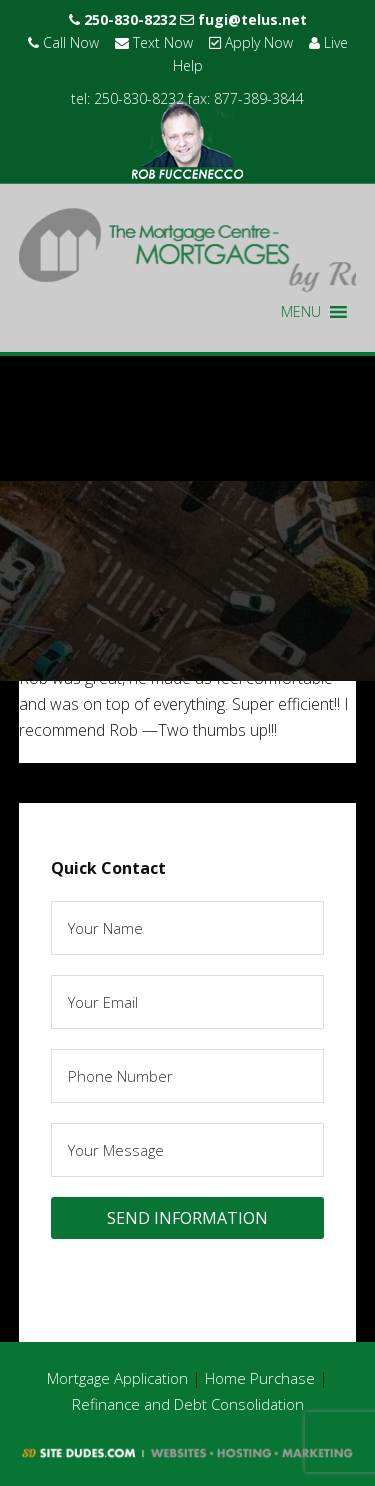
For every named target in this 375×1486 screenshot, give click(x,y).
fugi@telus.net (243, 19)
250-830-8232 (122, 19)
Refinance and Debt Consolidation (188, 1404)
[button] (301, 312)
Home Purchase (260, 1378)
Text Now (154, 42)
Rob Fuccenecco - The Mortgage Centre (188, 250)
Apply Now (251, 42)
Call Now (63, 42)
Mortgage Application (117, 1378)
